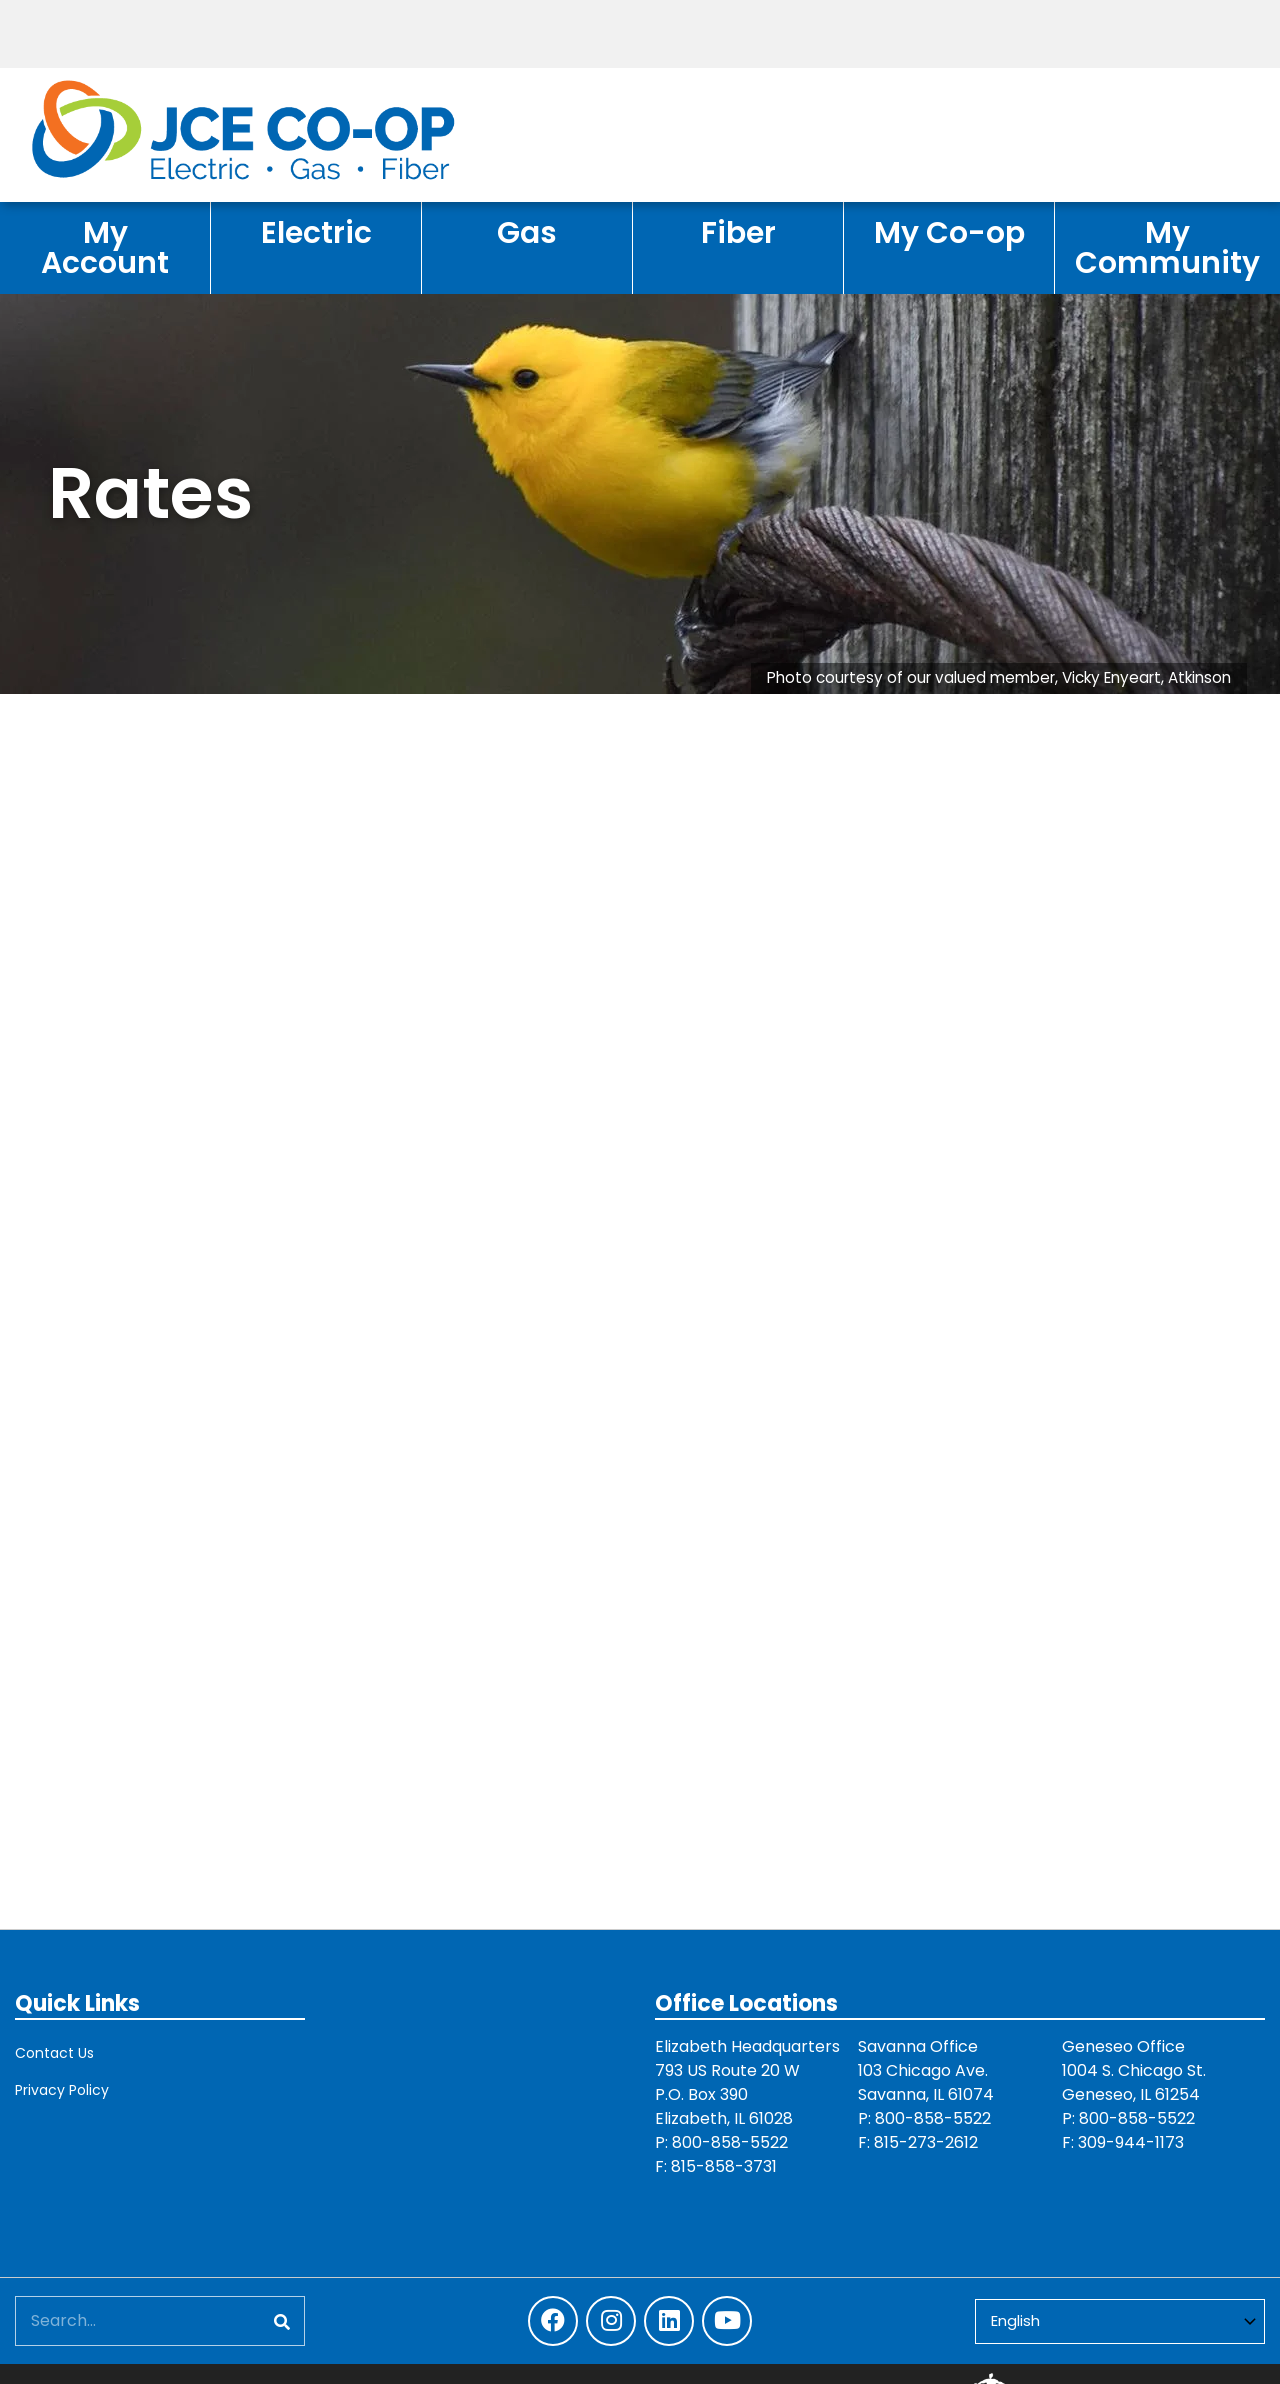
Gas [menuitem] (527, 232)
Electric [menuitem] (316, 232)
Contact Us (54, 2053)
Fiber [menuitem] (738, 232)
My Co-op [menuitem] (949, 232)
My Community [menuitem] (1167, 247)
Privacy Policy (62, 2090)
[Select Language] (1120, 2321)
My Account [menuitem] (105, 247)
